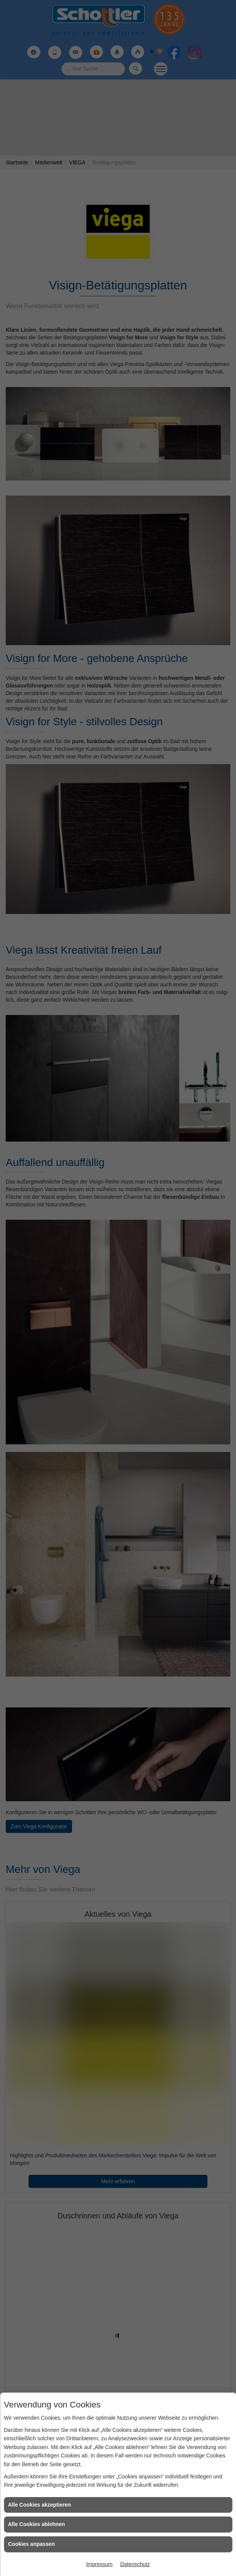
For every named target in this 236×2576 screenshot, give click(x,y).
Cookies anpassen (31, 2544)
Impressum (99, 2564)
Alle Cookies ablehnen (36, 2524)
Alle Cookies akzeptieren (39, 2505)
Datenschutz (135, 2564)
